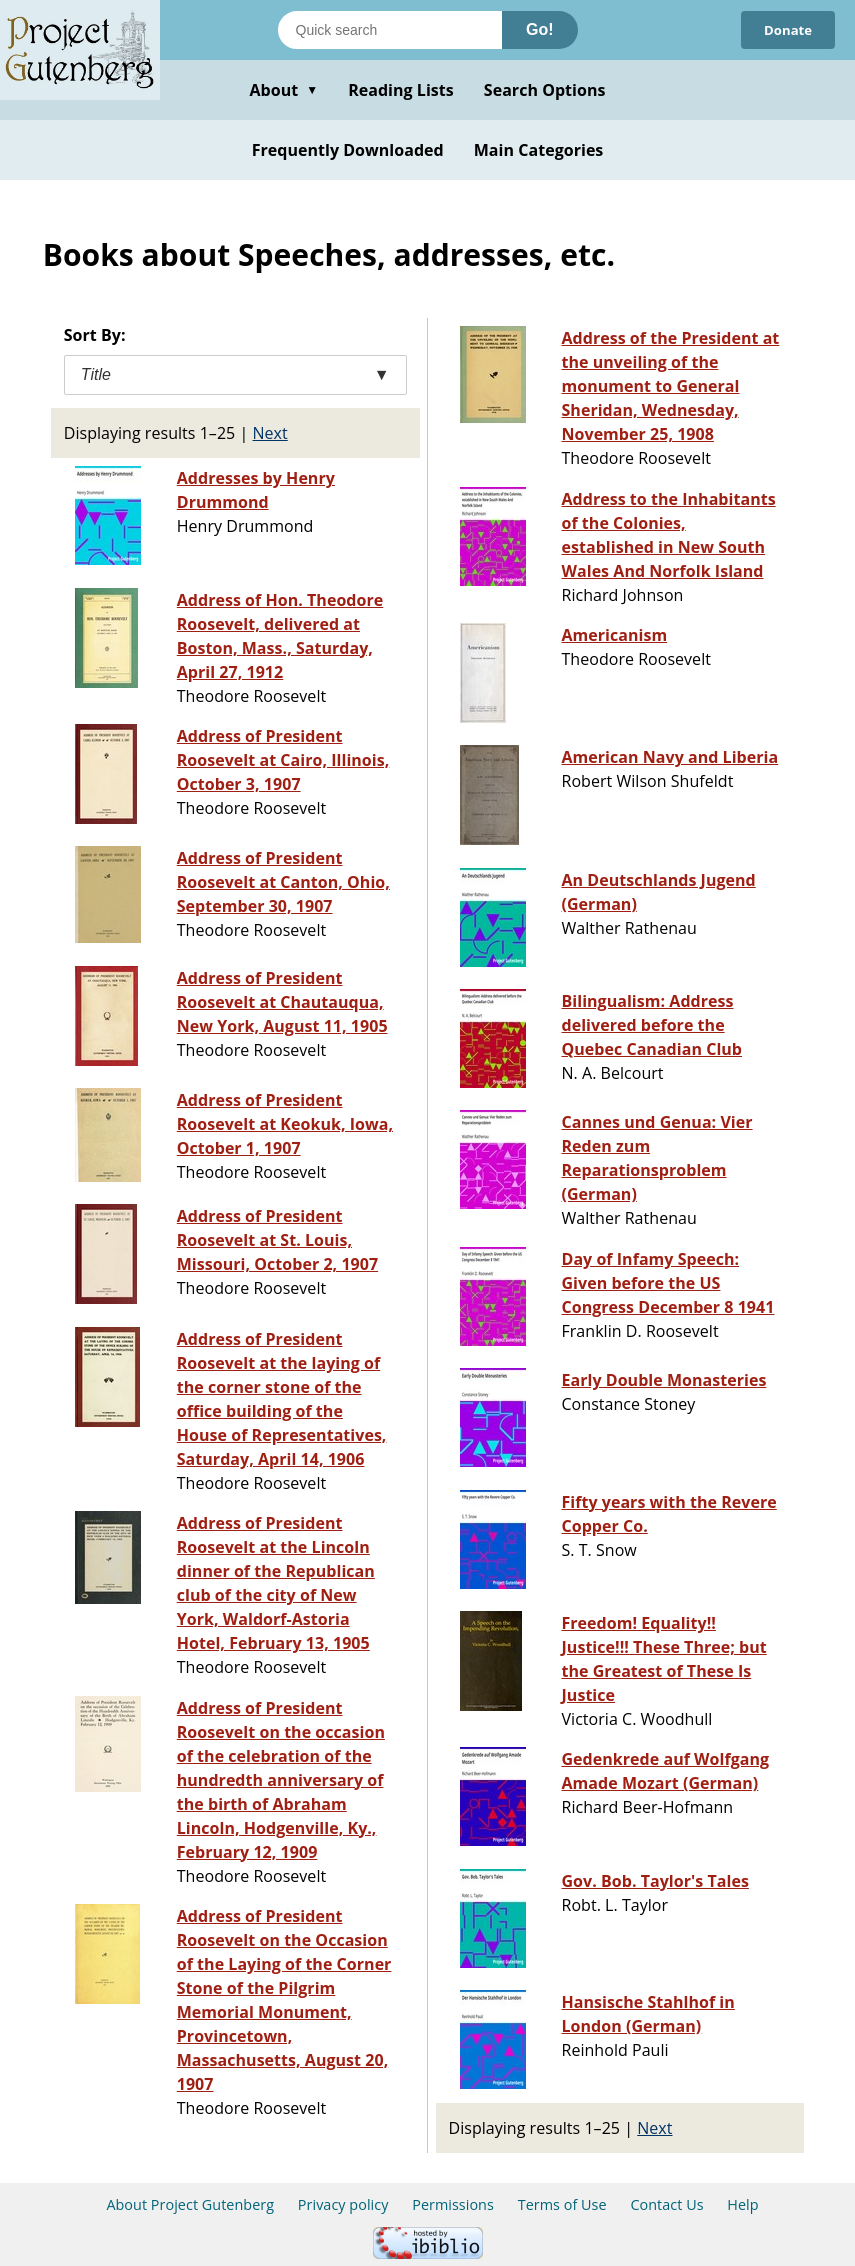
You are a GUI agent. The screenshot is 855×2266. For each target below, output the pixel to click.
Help (742, 2204)
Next (270, 433)
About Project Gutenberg (190, 2204)
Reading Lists (401, 90)
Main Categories (539, 150)
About (283, 90)
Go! (540, 29)
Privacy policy (343, 2204)
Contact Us (666, 2204)
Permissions (453, 2204)
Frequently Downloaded (348, 150)
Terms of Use (562, 2204)
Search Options (545, 90)
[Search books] (390, 30)
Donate (785, 29)
